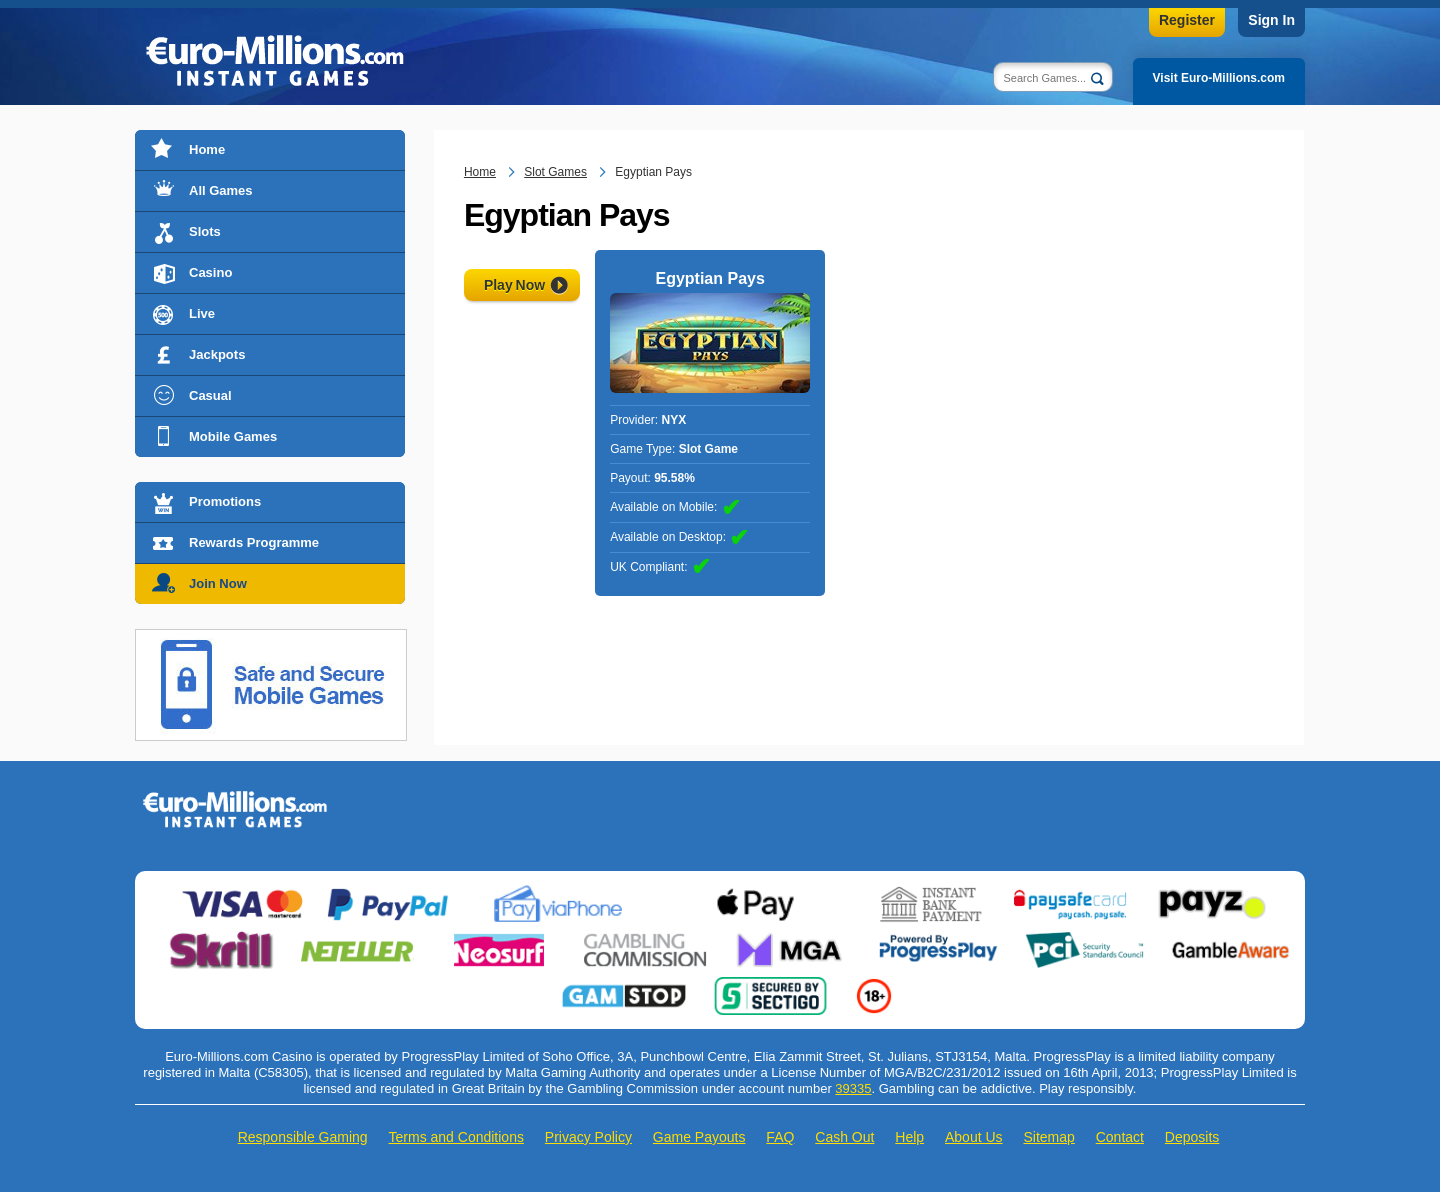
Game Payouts (699, 1137)
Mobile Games (233, 436)
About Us (974, 1137)
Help (909, 1137)
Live (202, 313)
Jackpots (217, 354)
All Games (221, 190)
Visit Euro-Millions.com (1219, 78)
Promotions (225, 501)
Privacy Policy (588, 1137)
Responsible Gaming (303, 1137)
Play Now (514, 285)
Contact (1120, 1137)
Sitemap (1048, 1137)
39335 (853, 1088)
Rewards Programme (254, 542)
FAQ (780, 1137)
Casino (210, 272)
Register (1187, 20)
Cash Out (844, 1137)
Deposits (1192, 1137)
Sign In (1271, 20)
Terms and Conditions (456, 1137)
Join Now (218, 583)
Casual (210, 395)
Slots (205, 231)
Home (207, 149)
